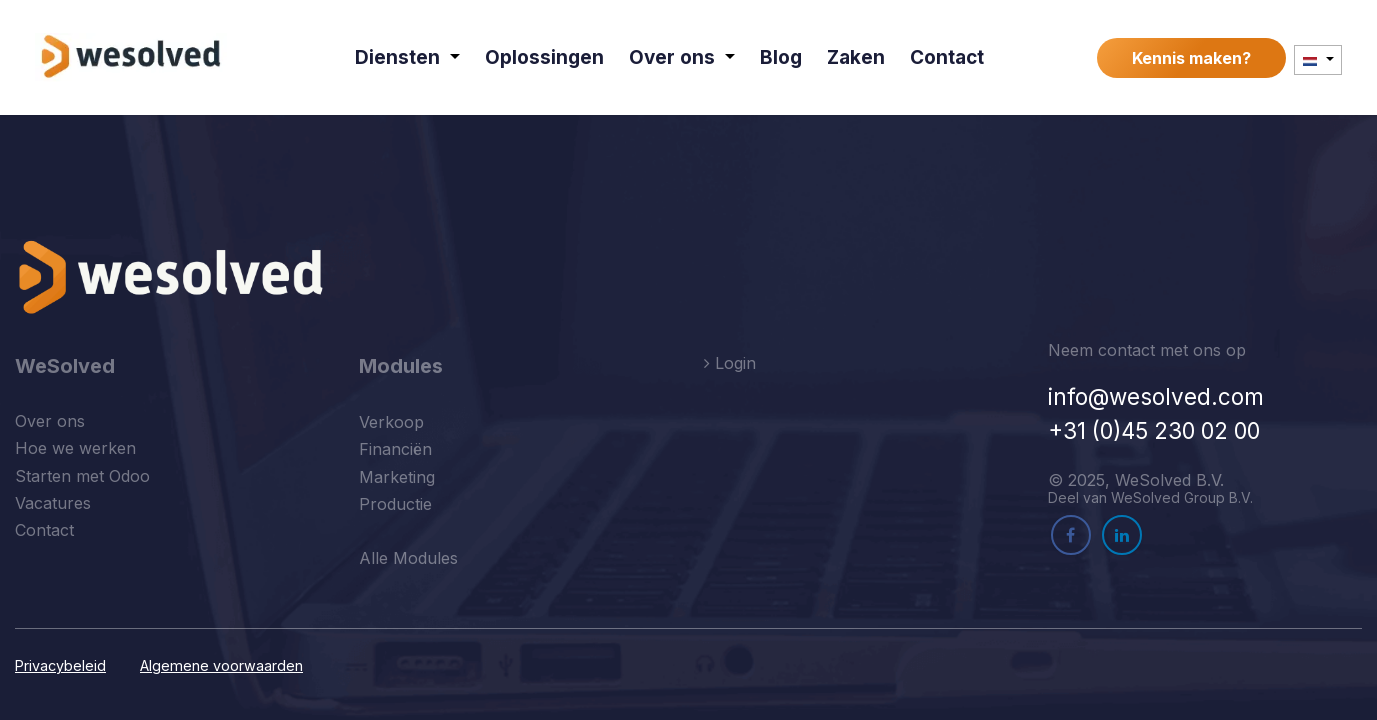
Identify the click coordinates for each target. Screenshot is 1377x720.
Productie (395, 504)
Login (730, 363)
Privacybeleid (60, 665)
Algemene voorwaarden (221, 665)
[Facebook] (1071, 535)
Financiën (395, 449)
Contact (44, 530)
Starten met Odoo (82, 476)
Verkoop (391, 422)
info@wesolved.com (1156, 396)
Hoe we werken (75, 448)
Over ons (50, 421)
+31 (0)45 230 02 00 (1154, 430)
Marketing (397, 477)
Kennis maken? (1191, 58)
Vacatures (53, 503)
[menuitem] (408, 57)
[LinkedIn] (1122, 535)
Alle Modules (408, 558)
